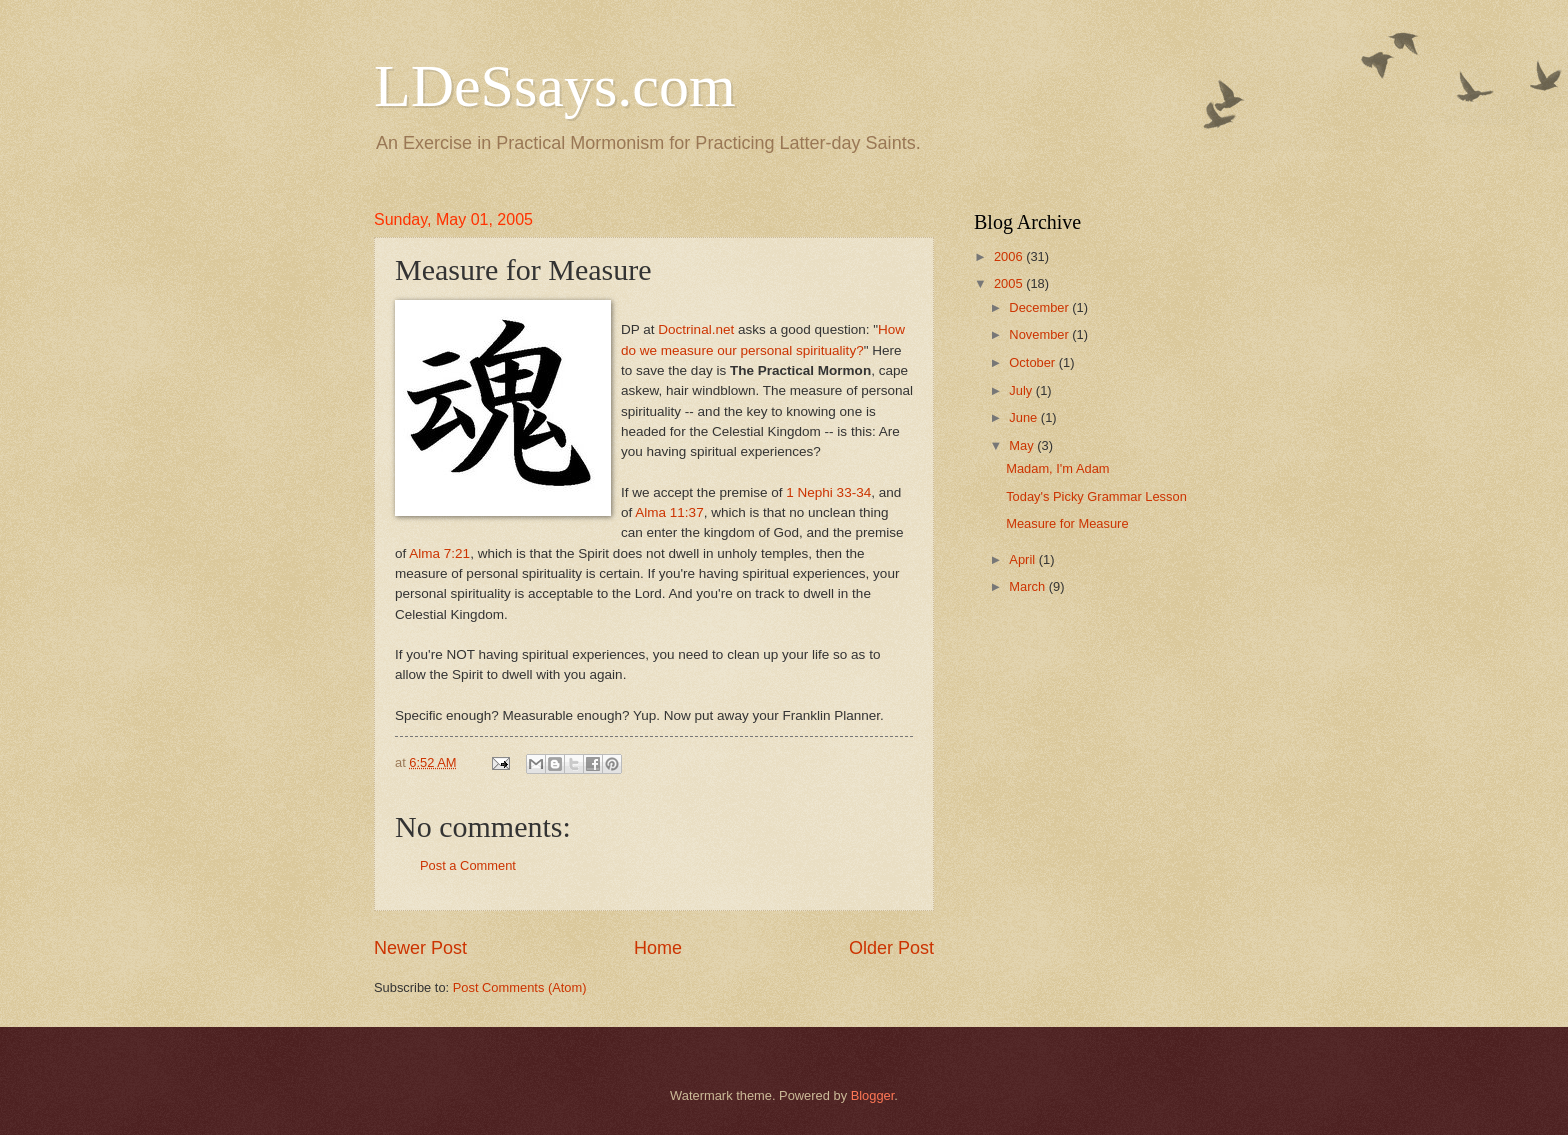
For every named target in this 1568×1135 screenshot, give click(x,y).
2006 (1010, 256)
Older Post (891, 948)
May (1023, 445)
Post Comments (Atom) (520, 987)
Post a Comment (468, 865)
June (1025, 417)
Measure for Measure (1067, 523)
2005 (1010, 283)
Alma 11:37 (669, 512)
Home (658, 948)
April (1023, 559)
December (1040, 307)
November (1040, 334)
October (1033, 362)
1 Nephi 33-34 (828, 492)
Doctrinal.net (696, 329)
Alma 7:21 (439, 553)
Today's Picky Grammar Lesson (1096, 496)
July (1022, 390)
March (1028, 586)
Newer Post (420, 948)
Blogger (873, 1095)
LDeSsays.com (555, 86)
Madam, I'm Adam (1057, 468)
